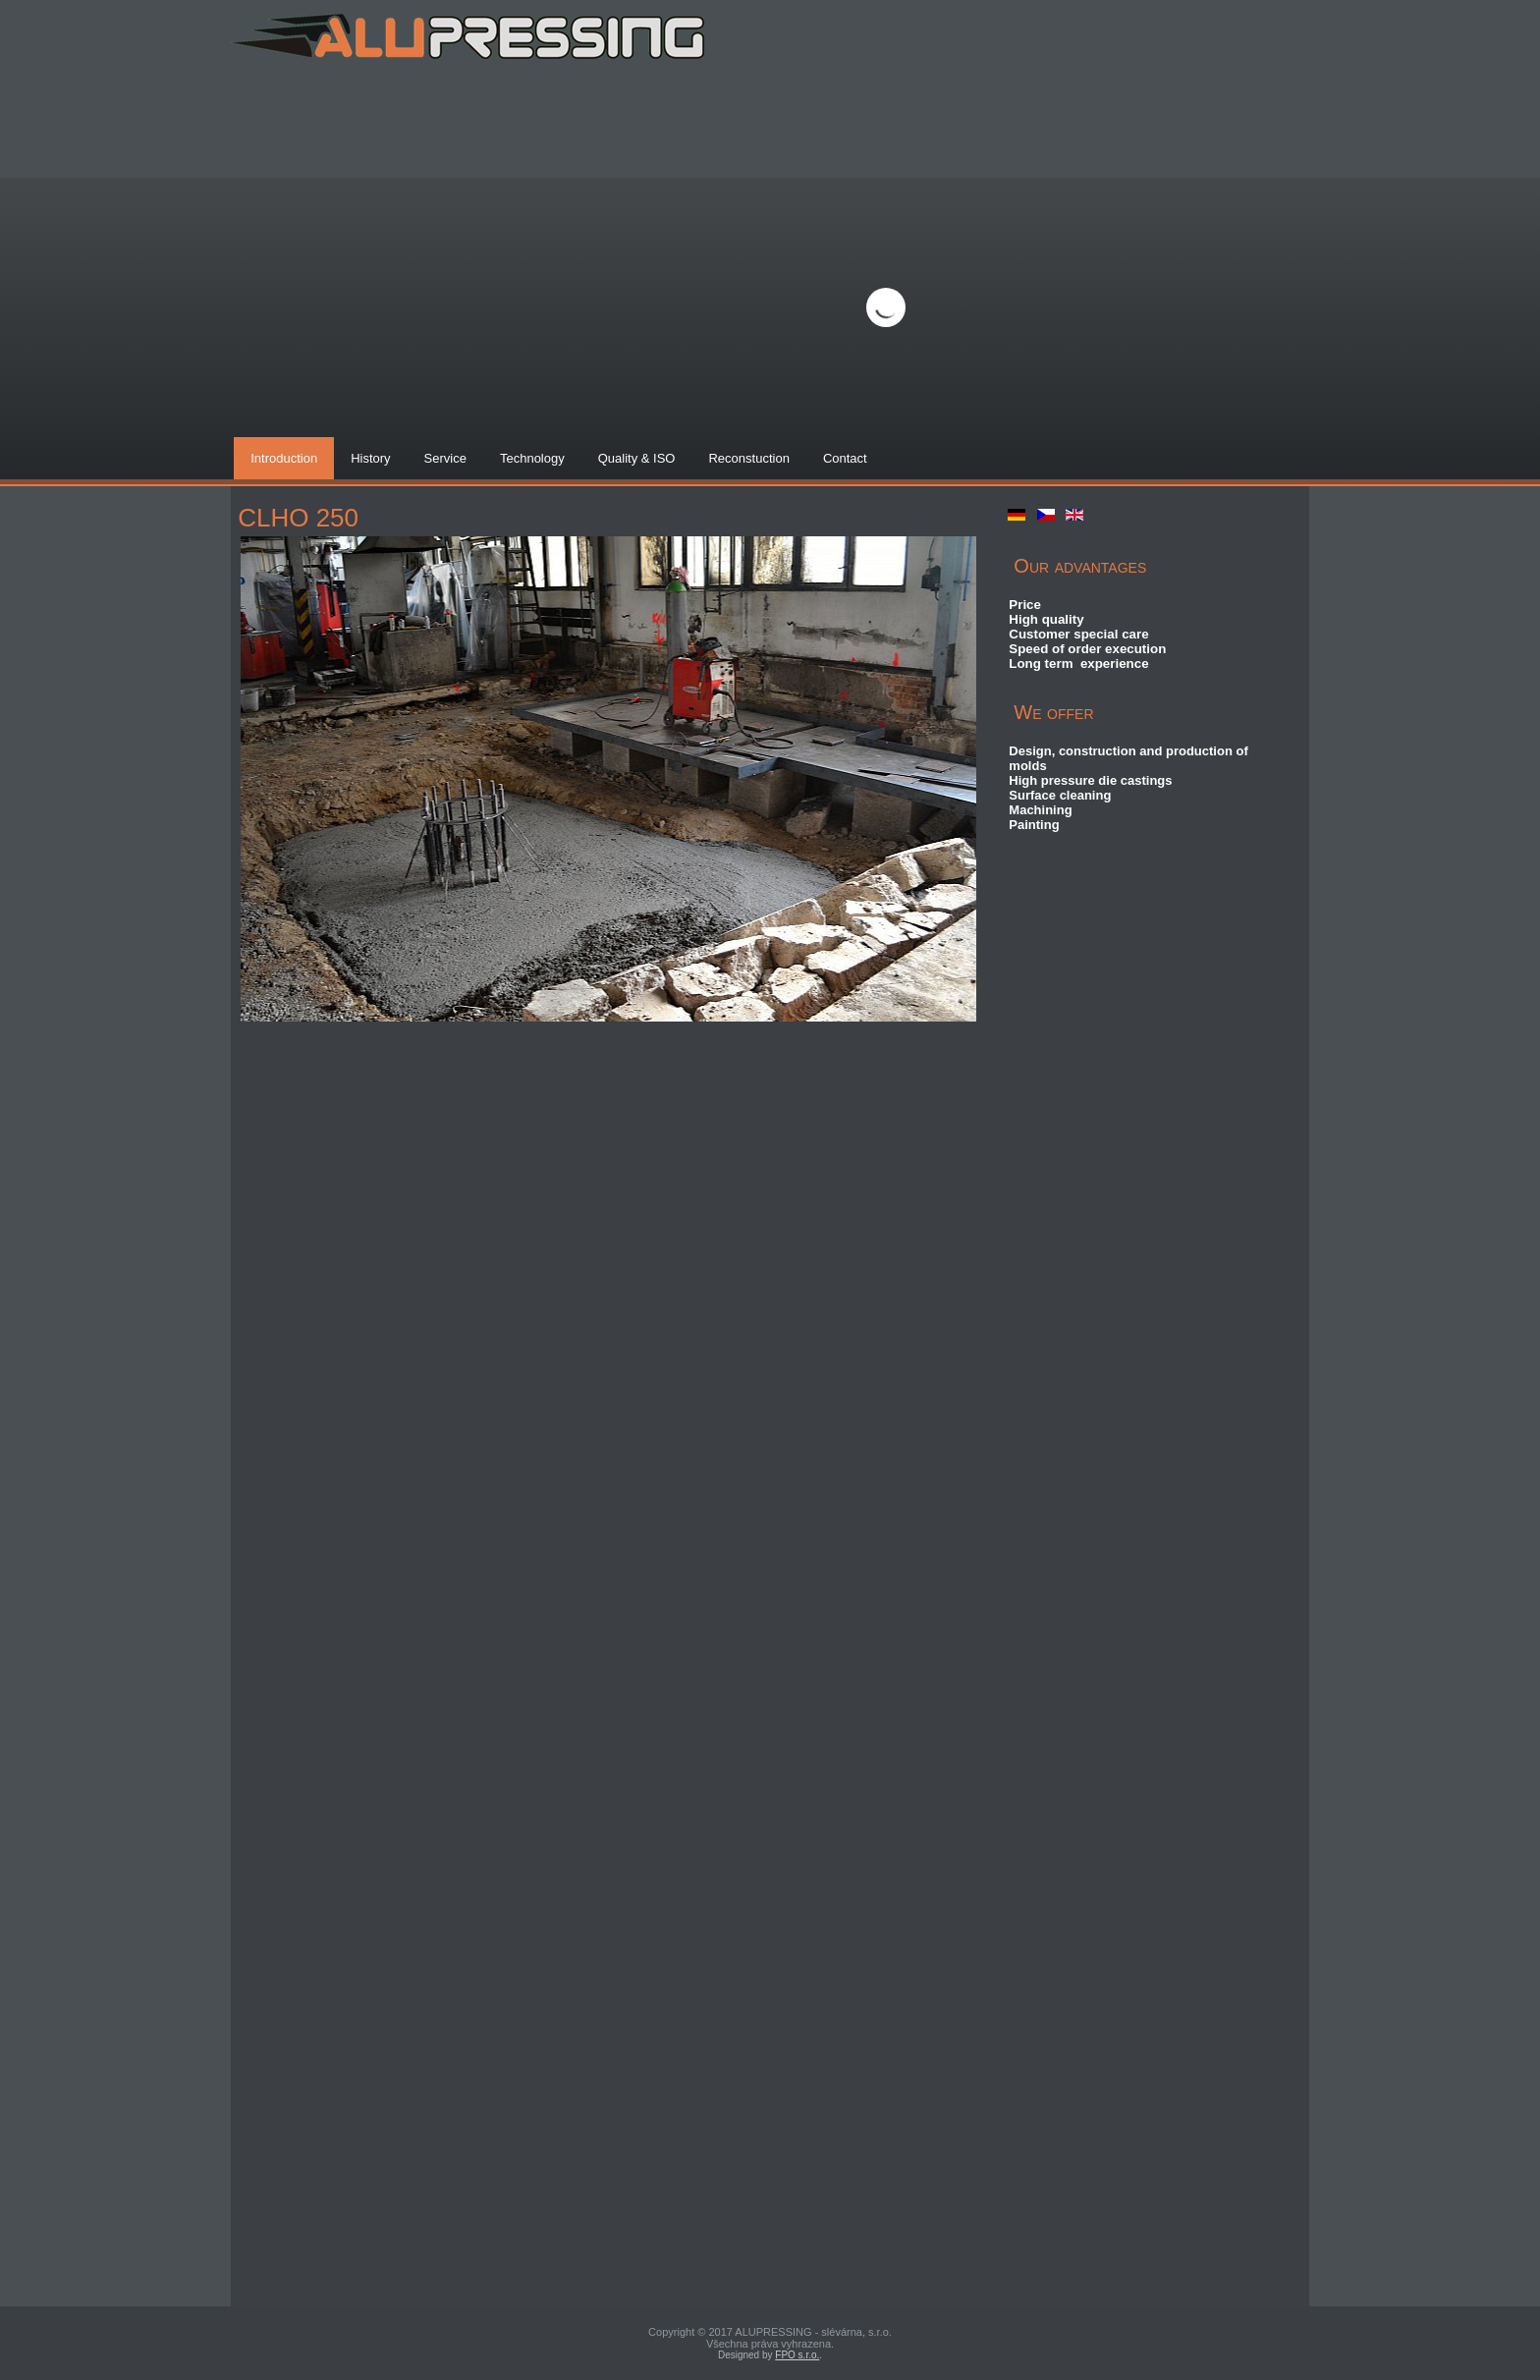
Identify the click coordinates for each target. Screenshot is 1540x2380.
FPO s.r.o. (797, 2355)
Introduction (283, 458)
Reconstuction (748, 458)
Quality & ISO (637, 458)
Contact (845, 458)
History (370, 458)
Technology (532, 458)
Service (445, 458)
